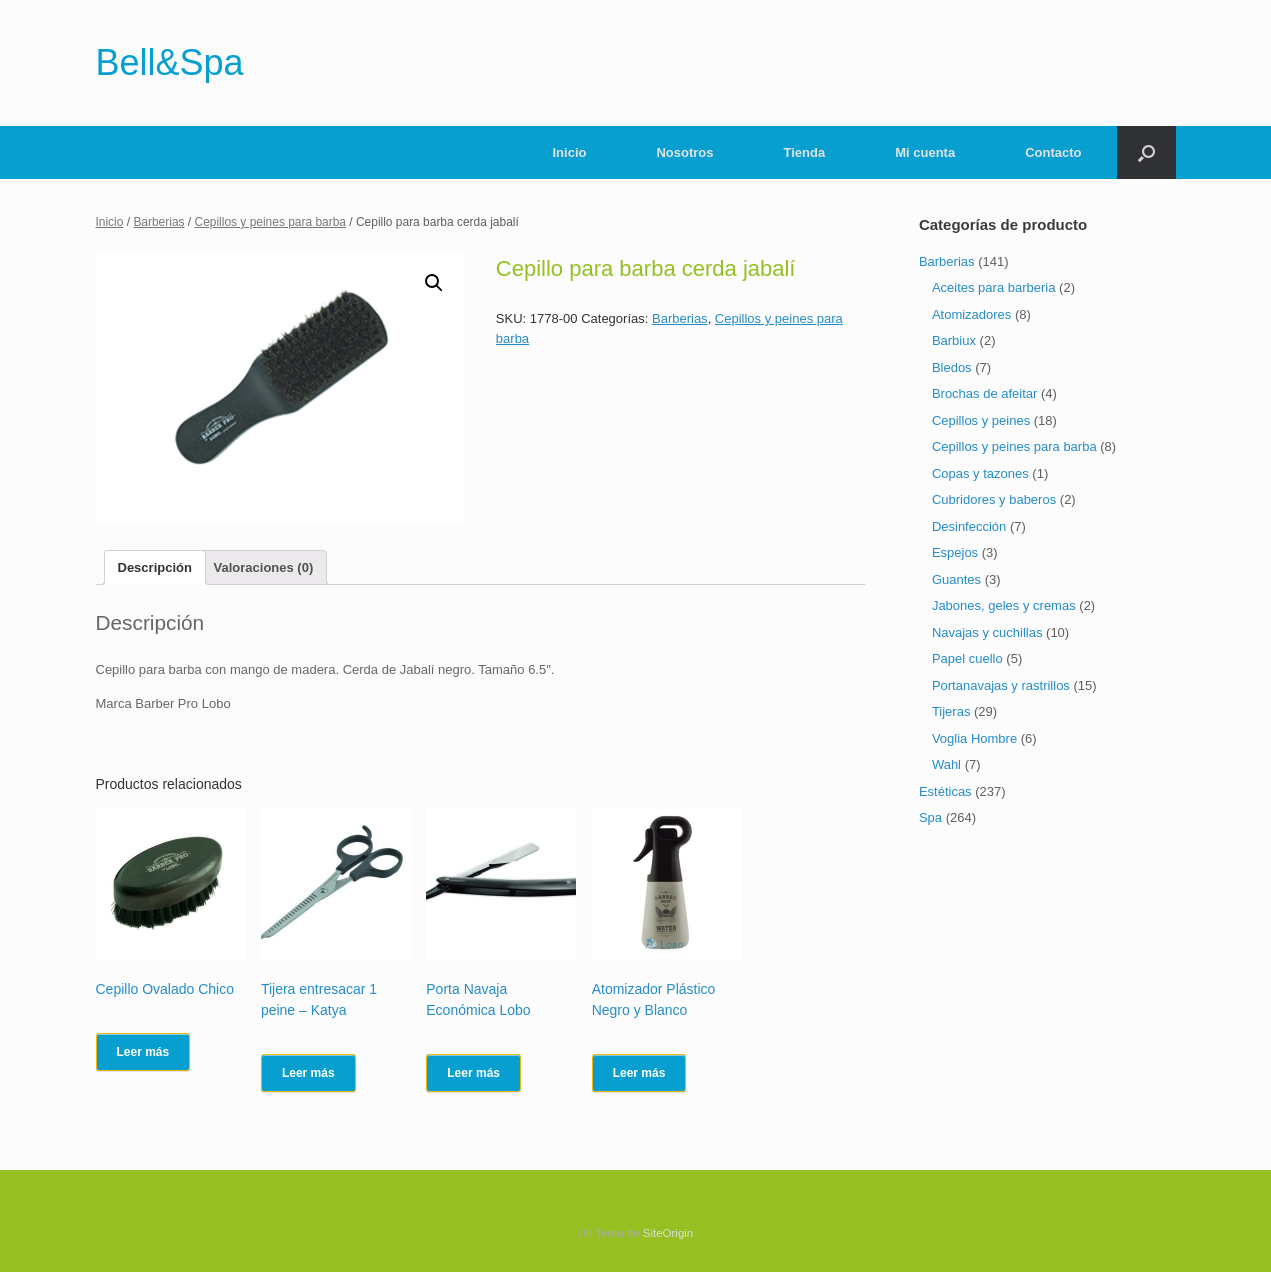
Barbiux (954, 340)
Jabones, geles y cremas (1004, 605)
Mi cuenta (925, 152)
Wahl (946, 764)
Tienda (805, 152)
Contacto (1053, 152)
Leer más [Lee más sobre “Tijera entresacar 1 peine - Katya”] (308, 1073)
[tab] (155, 567)
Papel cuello (967, 658)
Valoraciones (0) (264, 567)
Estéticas (945, 791)
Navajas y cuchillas (987, 632)
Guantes (956, 579)
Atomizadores (971, 314)
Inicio (570, 152)
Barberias (158, 222)
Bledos (952, 367)
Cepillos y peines (981, 420)
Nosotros (684, 152)
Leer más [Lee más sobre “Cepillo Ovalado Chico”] (143, 1052)
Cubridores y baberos (994, 499)
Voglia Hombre (974, 738)
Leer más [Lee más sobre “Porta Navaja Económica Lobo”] (473, 1073)
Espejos (955, 552)
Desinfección (969, 526)
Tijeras (951, 711)
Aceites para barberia (994, 287)
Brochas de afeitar (985, 393)
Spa (930, 817)
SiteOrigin (668, 1233)
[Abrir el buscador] (1146, 152)
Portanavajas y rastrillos (1001, 685)
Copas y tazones (980, 473)
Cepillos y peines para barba (271, 222)
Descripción (155, 567)
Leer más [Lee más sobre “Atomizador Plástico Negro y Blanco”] (639, 1073)
